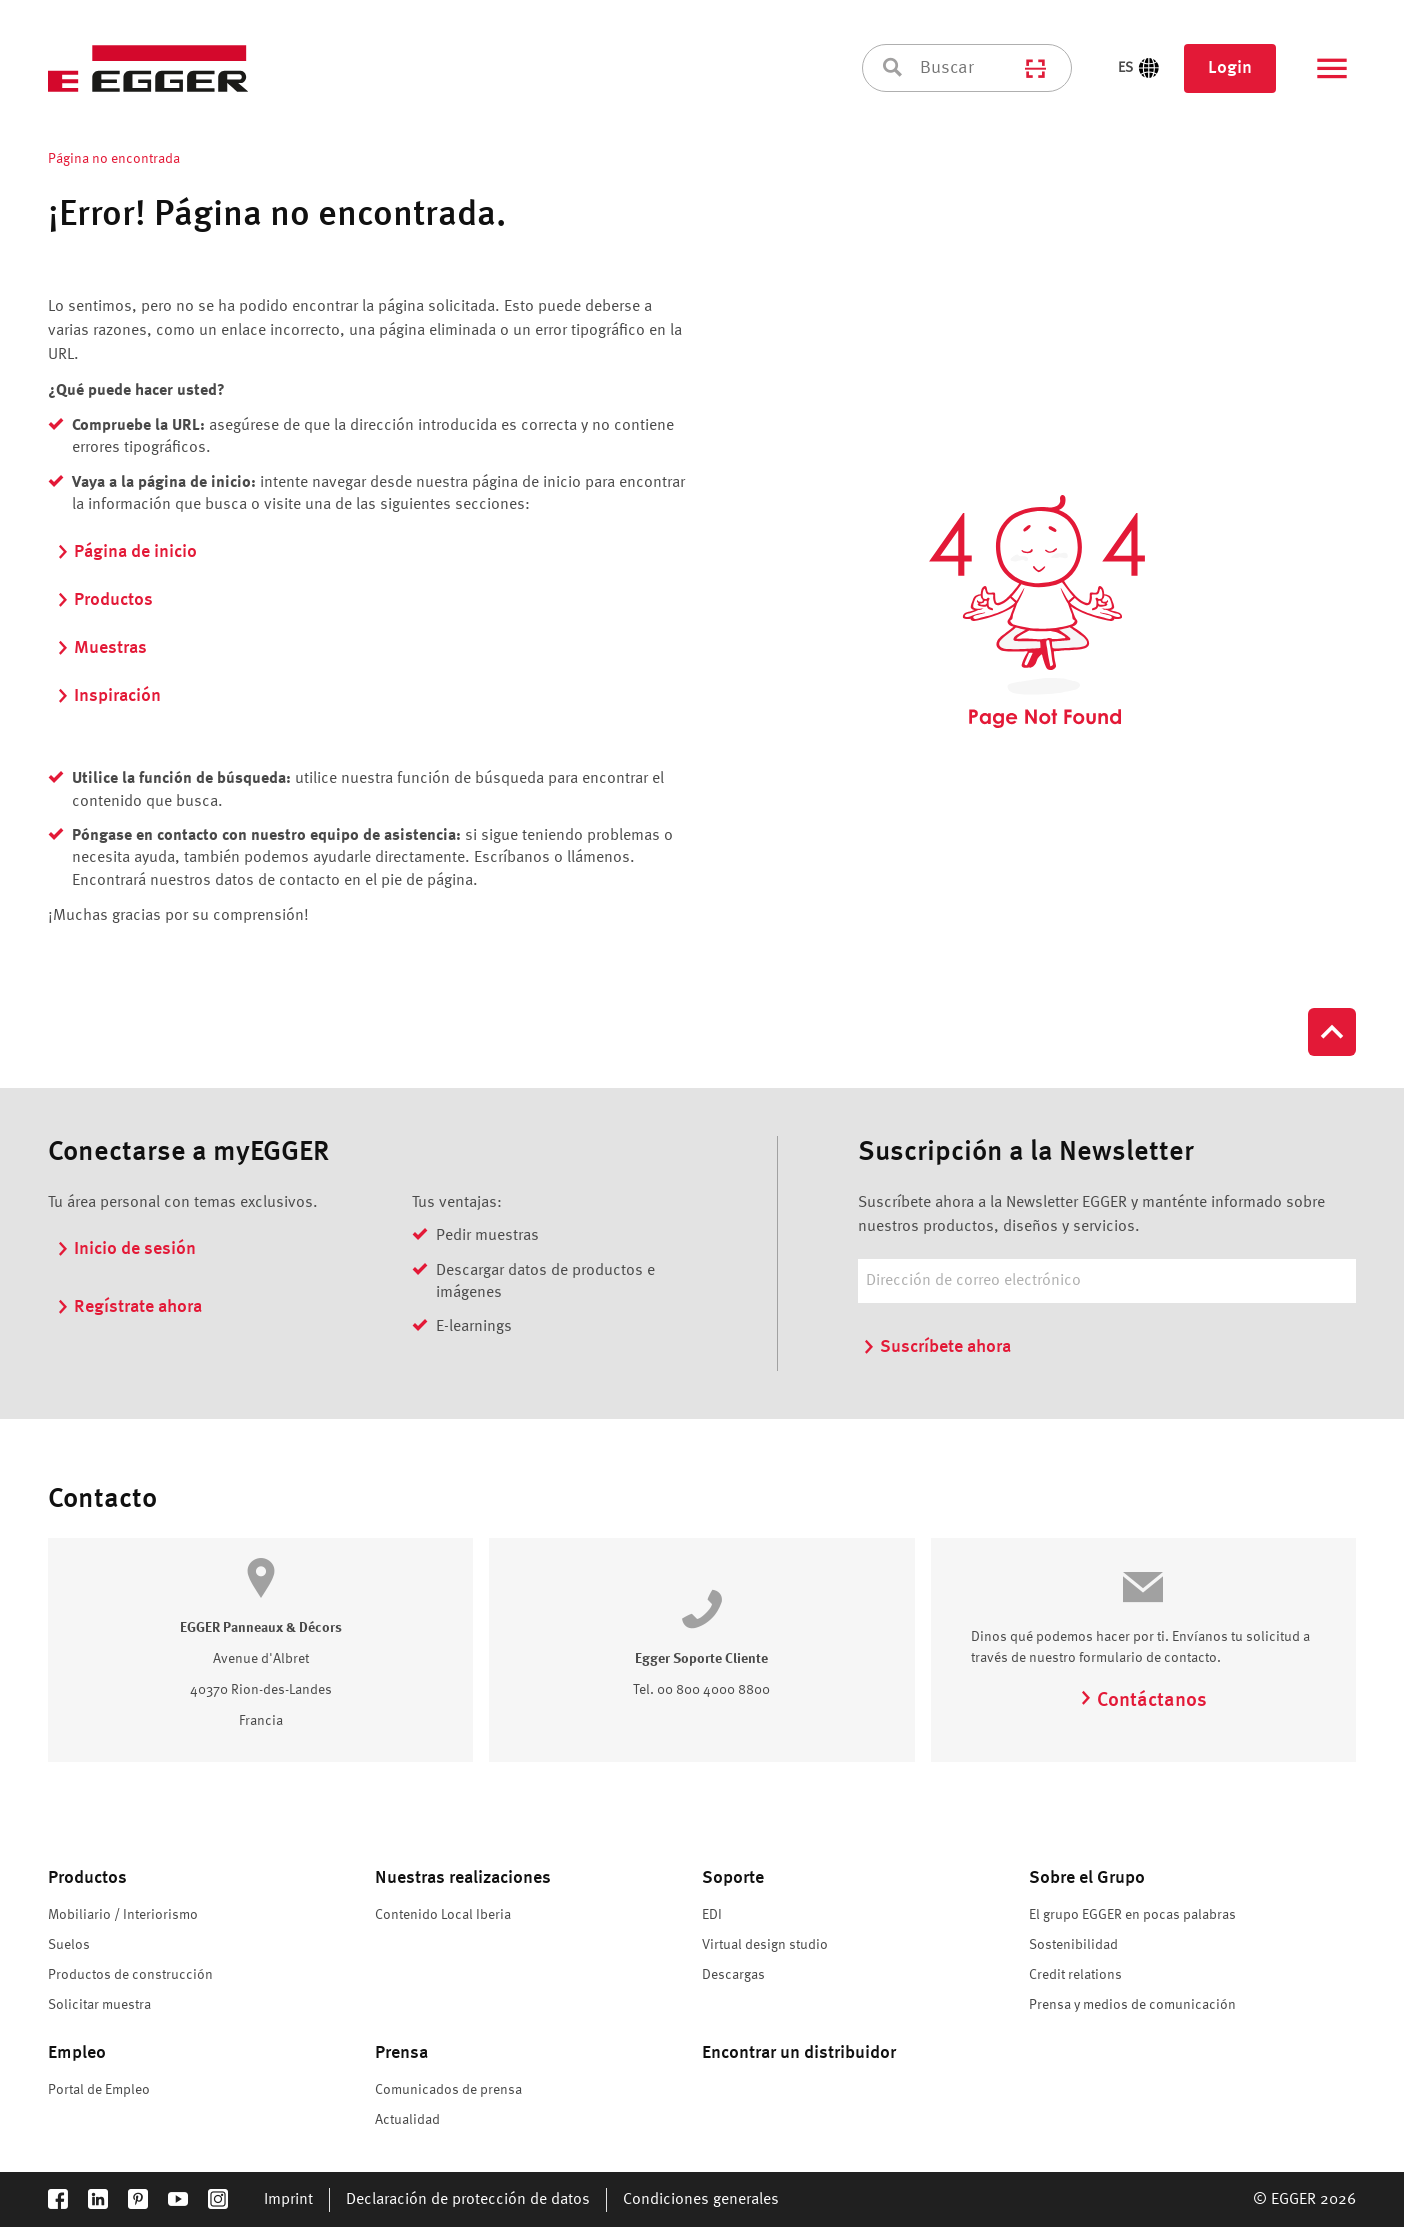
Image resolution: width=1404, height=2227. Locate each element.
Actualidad (407, 2120)
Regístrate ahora (129, 1307)
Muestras (101, 648)
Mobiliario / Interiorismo (123, 1915)
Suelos (69, 1945)
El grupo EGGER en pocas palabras (1132, 1915)
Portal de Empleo (99, 2090)
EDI (712, 1915)
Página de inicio (126, 552)
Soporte (733, 1878)
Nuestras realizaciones (463, 1878)
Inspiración (108, 696)
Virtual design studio (765, 1945)
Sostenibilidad (1073, 1945)
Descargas (733, 1975)
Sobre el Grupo (1087, 1878)
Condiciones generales (701, 2200)
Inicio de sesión (126, 1249)
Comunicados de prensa (448, 2090)
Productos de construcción (130, 1975)
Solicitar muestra (99, 2005)
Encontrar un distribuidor (799, 2053)
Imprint (288, 2200)
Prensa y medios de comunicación (1132, 2005)
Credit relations (1075, 1975)
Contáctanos (1143, 1701)
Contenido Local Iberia (443, 1915)
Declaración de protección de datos (468, 2200)
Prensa (401, 2053)
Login (1230, 68)
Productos (104, 600)
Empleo (77, 2053)
